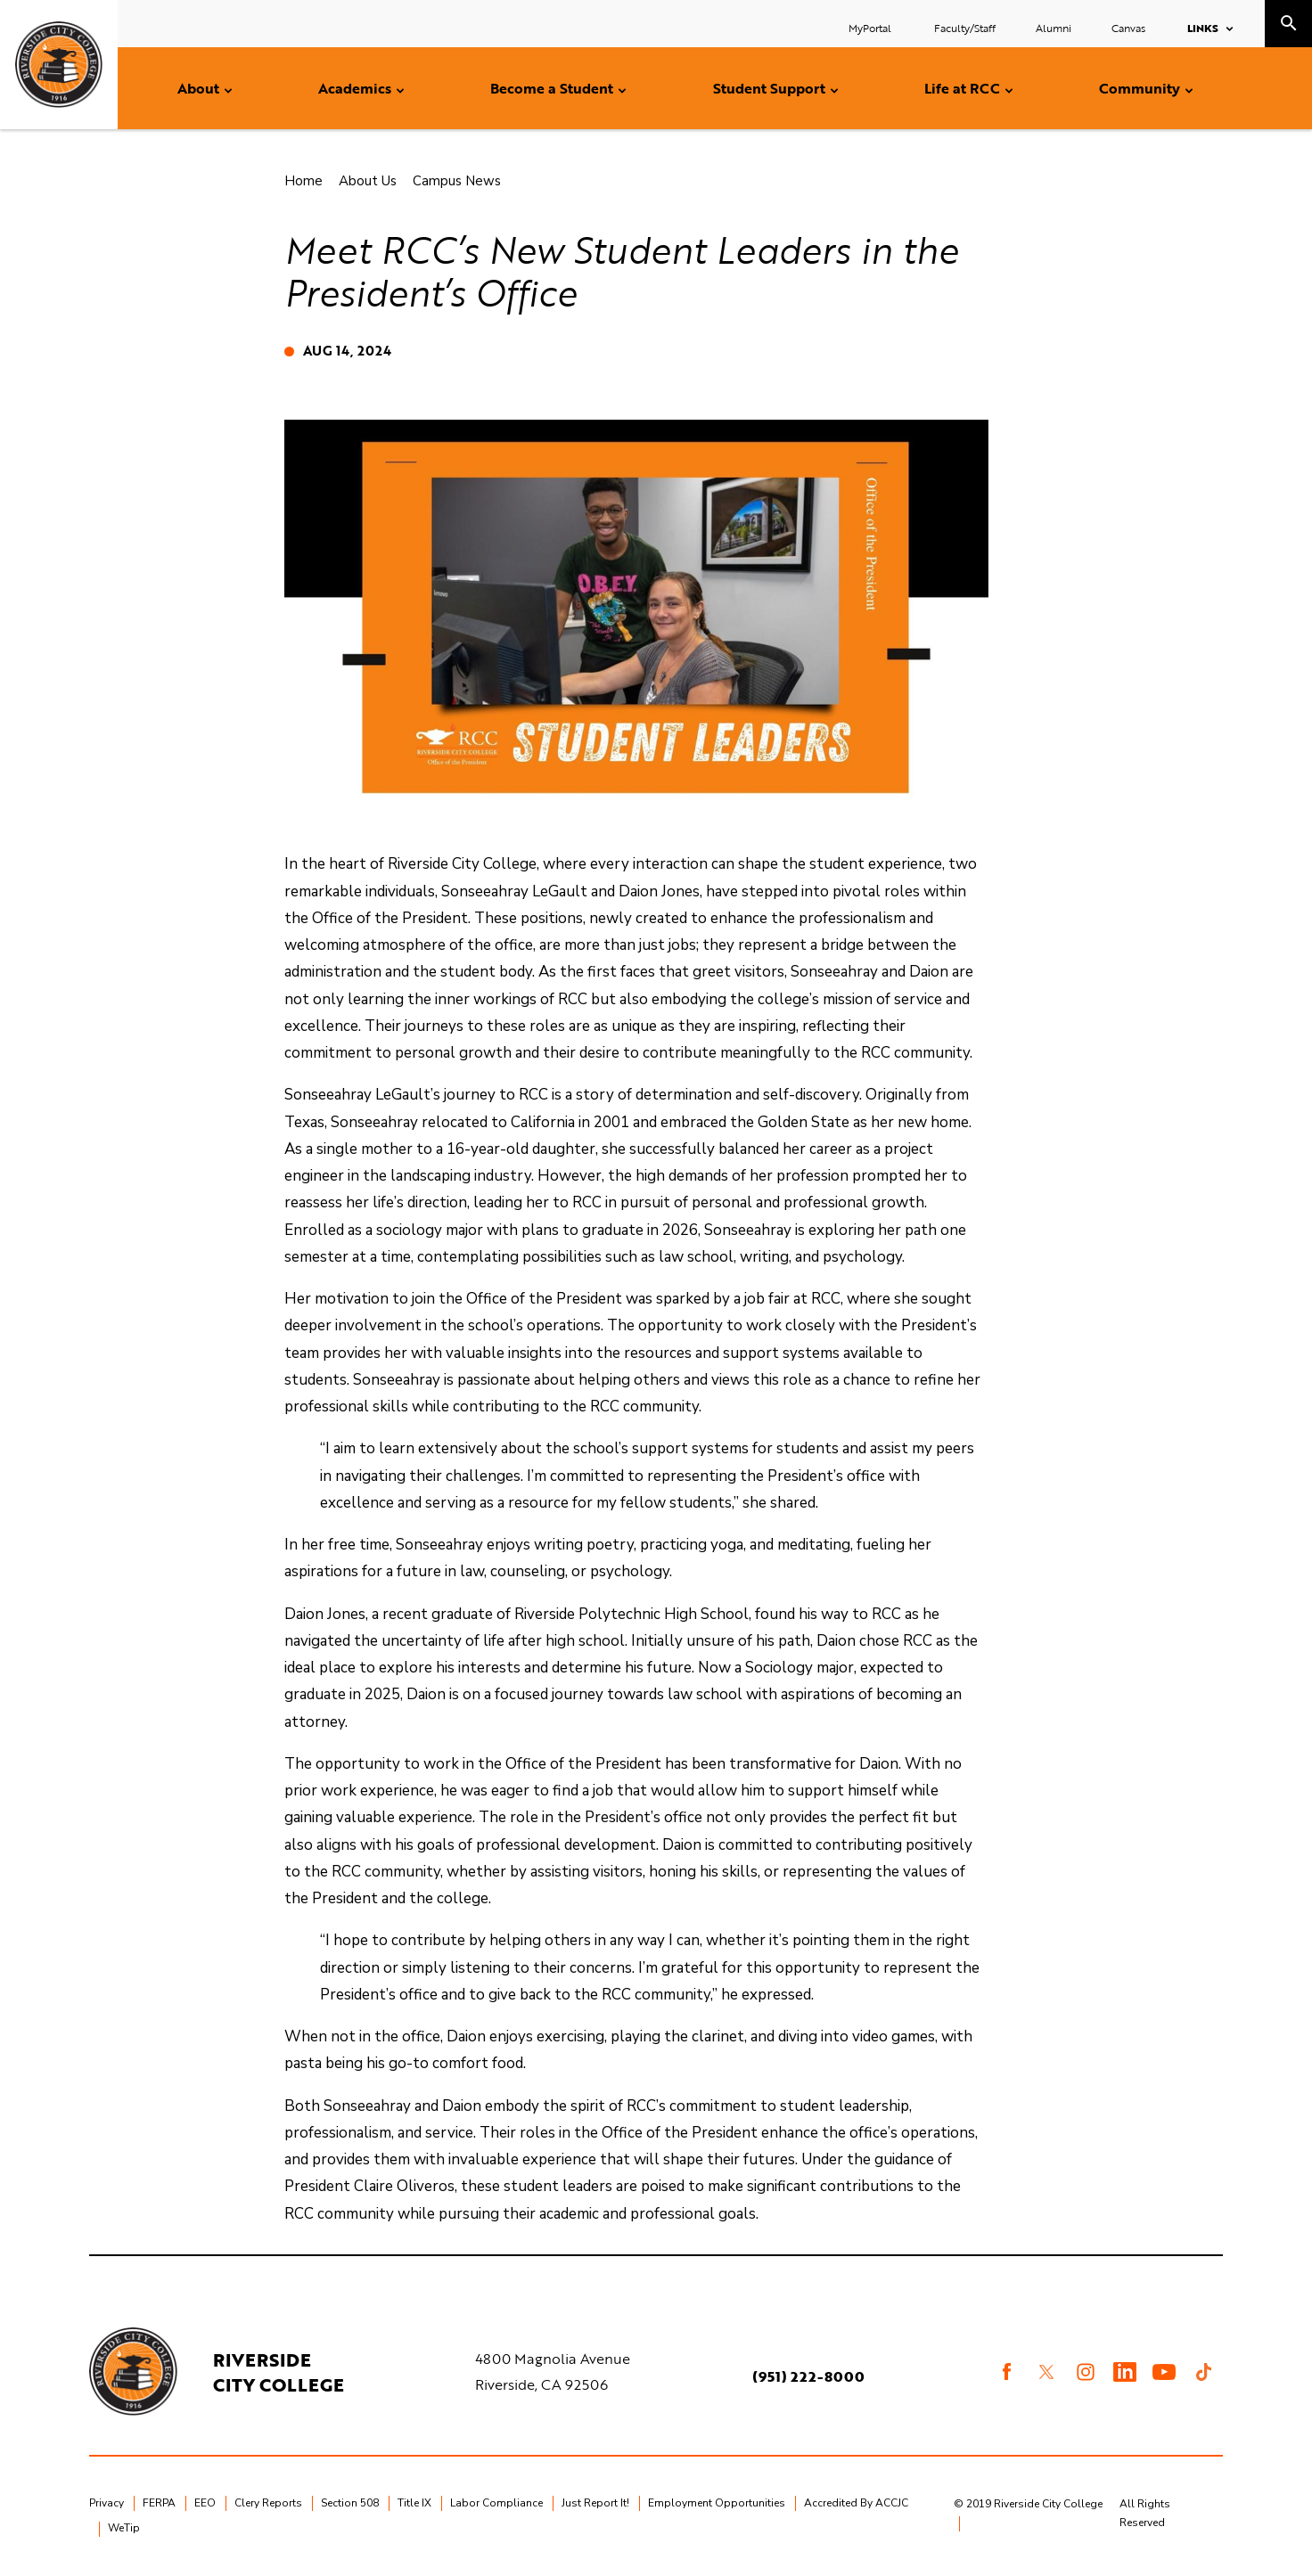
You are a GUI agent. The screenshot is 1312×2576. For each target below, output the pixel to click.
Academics (354, 88)
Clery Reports (268, 2503)
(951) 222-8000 (809, 2376)
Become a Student (551, 88)
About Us (368, 181)
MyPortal (871, 28)
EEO (205, 2503)
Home (303, 181)
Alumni (1053, 28)
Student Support (769, 88)
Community (1139, 88)
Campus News (457, 181)
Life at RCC (962, 88)
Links (1202, 28)
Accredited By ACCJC (856, 2503)
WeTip (124, 2528)
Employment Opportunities (716, 2503)
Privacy (106, 2503)
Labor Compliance (496, 2503)
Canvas (1128, 28)
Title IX (414, 2503)
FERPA (159, 2503)
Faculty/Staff (965, 28)
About (198, 88)
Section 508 (350, 2503)
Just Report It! (595, 2503)
